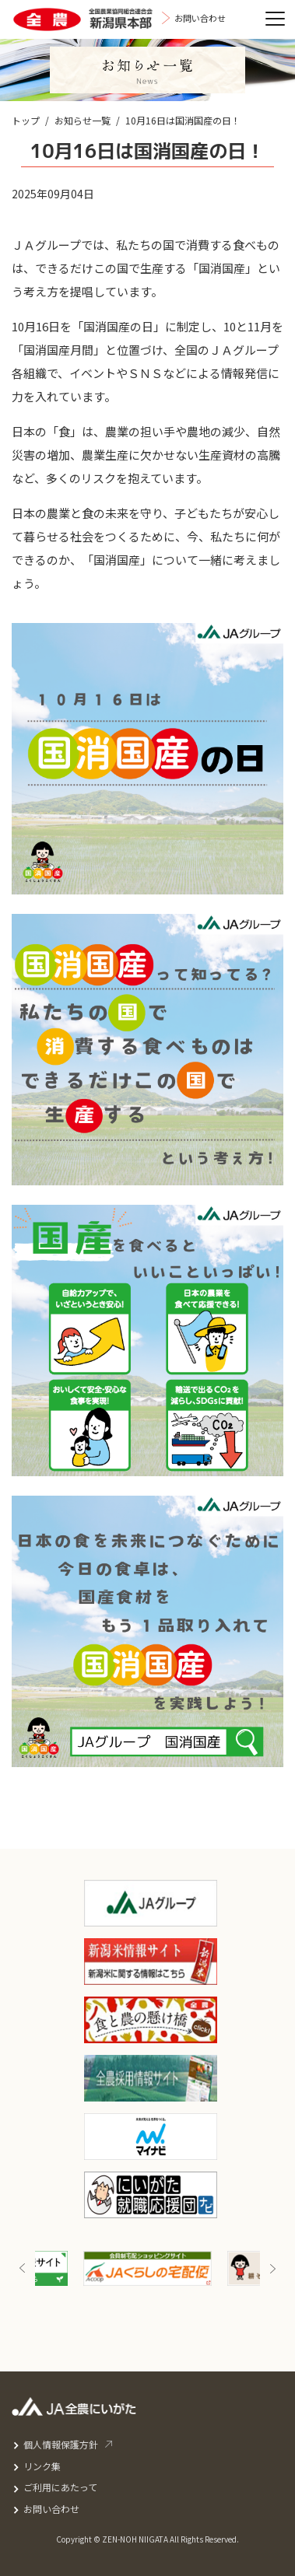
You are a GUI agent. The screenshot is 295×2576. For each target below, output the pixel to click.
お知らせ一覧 (82, 120)
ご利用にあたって (60, 2487)
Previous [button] (23, 2268)
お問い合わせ (51, 2508)
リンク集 (42, 2466)
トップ (26, 120)
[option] (147, 2268)
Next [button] (272, 2268)
